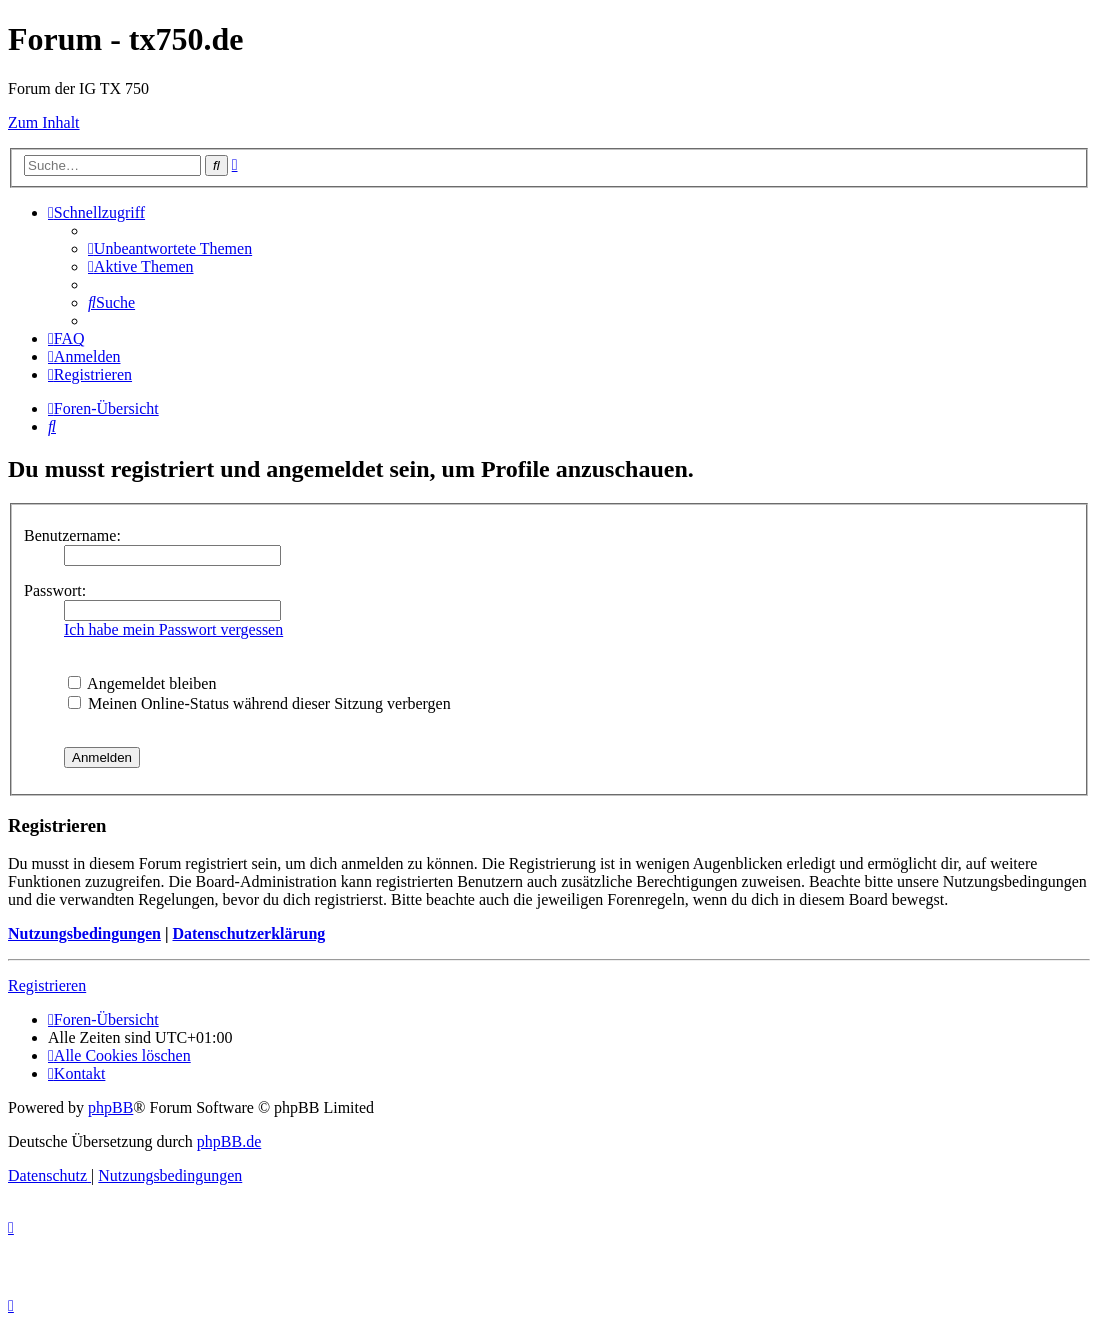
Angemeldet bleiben (142, 683)
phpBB (110, 1107)
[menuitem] (170, 248)
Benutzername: (72, 535)
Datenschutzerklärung (248, 933)
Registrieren (47, 985)
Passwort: (55, 590)
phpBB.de (229, 1141)
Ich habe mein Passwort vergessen (173, 629)
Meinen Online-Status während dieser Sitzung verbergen (259, 703)
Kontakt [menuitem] (76, 1073)
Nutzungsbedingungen (84, 933)
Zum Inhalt (44, 122)
